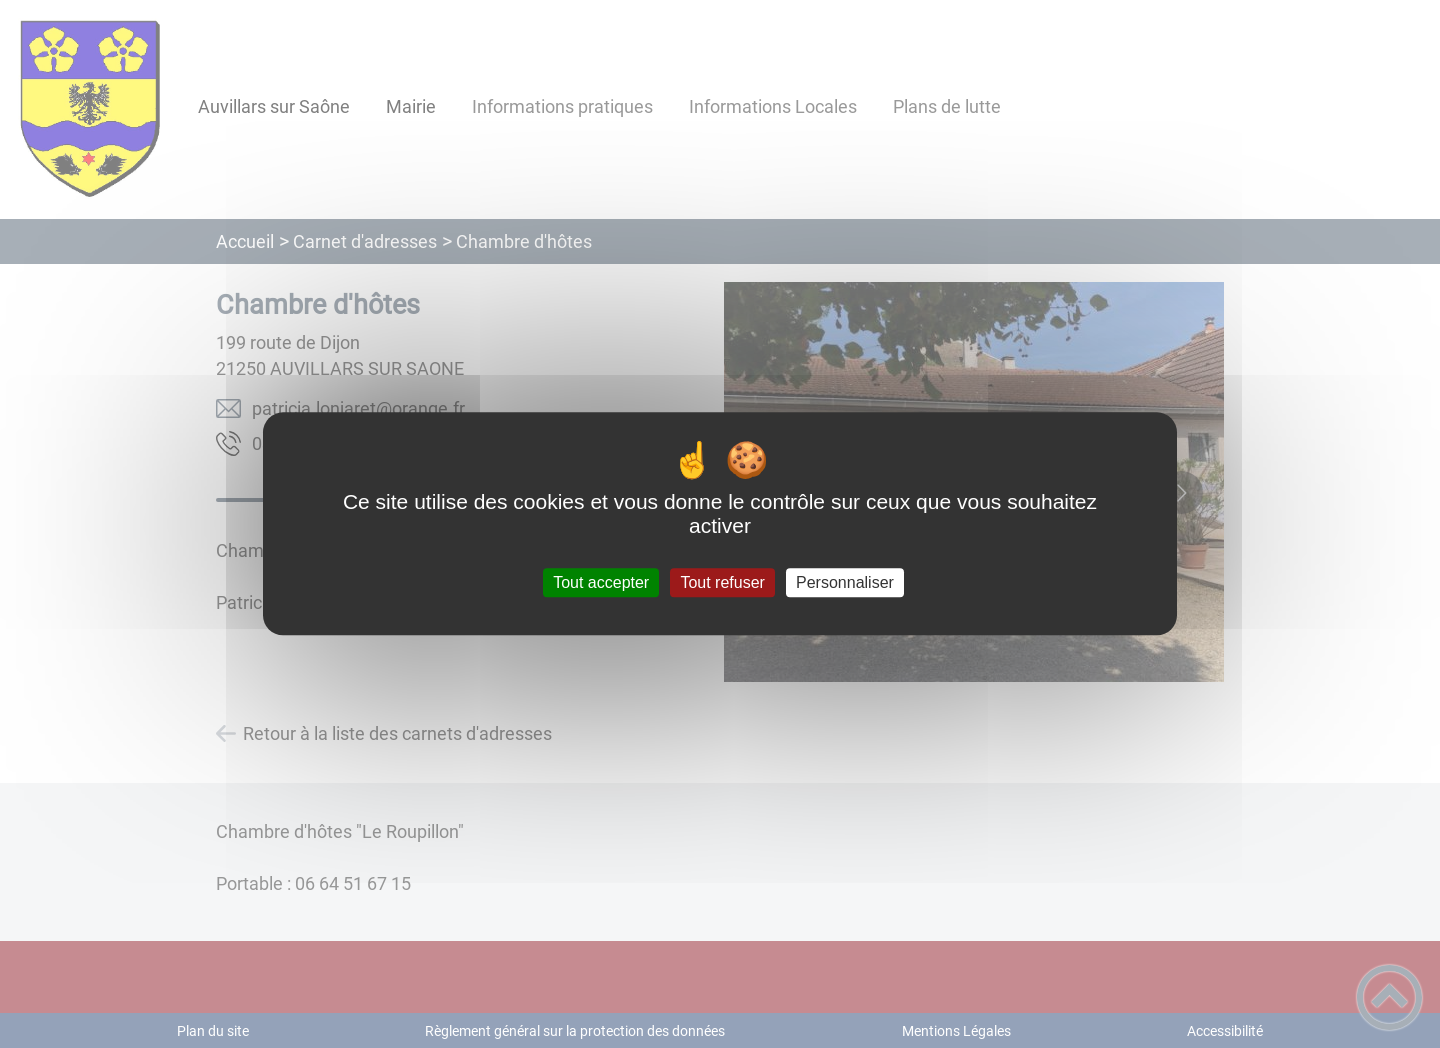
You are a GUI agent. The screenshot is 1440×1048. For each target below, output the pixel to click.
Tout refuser (722, 582)
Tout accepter (601, 582)
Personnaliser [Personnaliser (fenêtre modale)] (845, 582)
